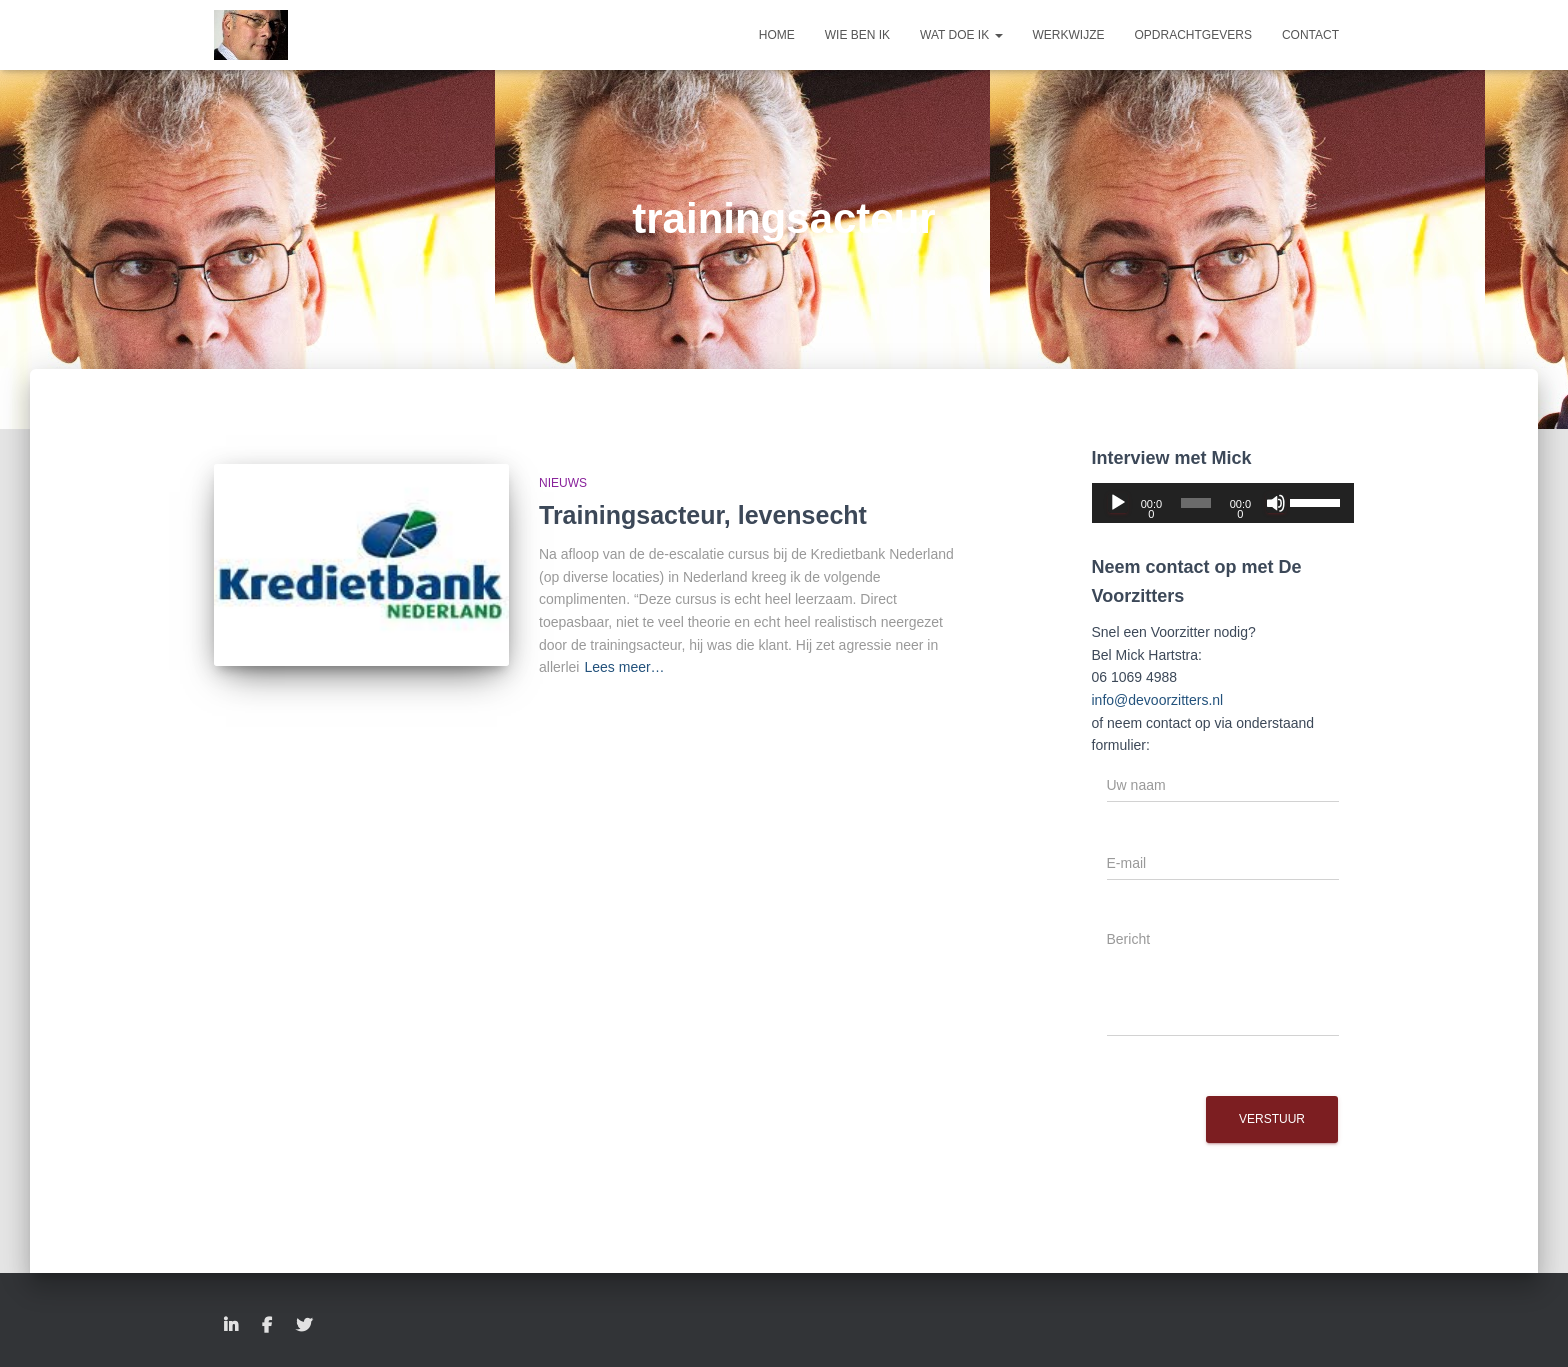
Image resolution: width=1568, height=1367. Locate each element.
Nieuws (563, 483)
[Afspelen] (1118, 503)
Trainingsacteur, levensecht (703, 515)
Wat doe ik (961, 35)
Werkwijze (1069, 35)
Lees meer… (624, 667)
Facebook (267, 1326)
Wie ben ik (857, 35)
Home (777, 35)
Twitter (304, 1326)
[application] (1223, 503)
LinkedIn (231, 1326)
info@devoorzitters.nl (1158, 700)
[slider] (1196, 503)
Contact (1310, 35)
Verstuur (1272, 1119)
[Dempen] (1276, 503)
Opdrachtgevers (1193, 35)
